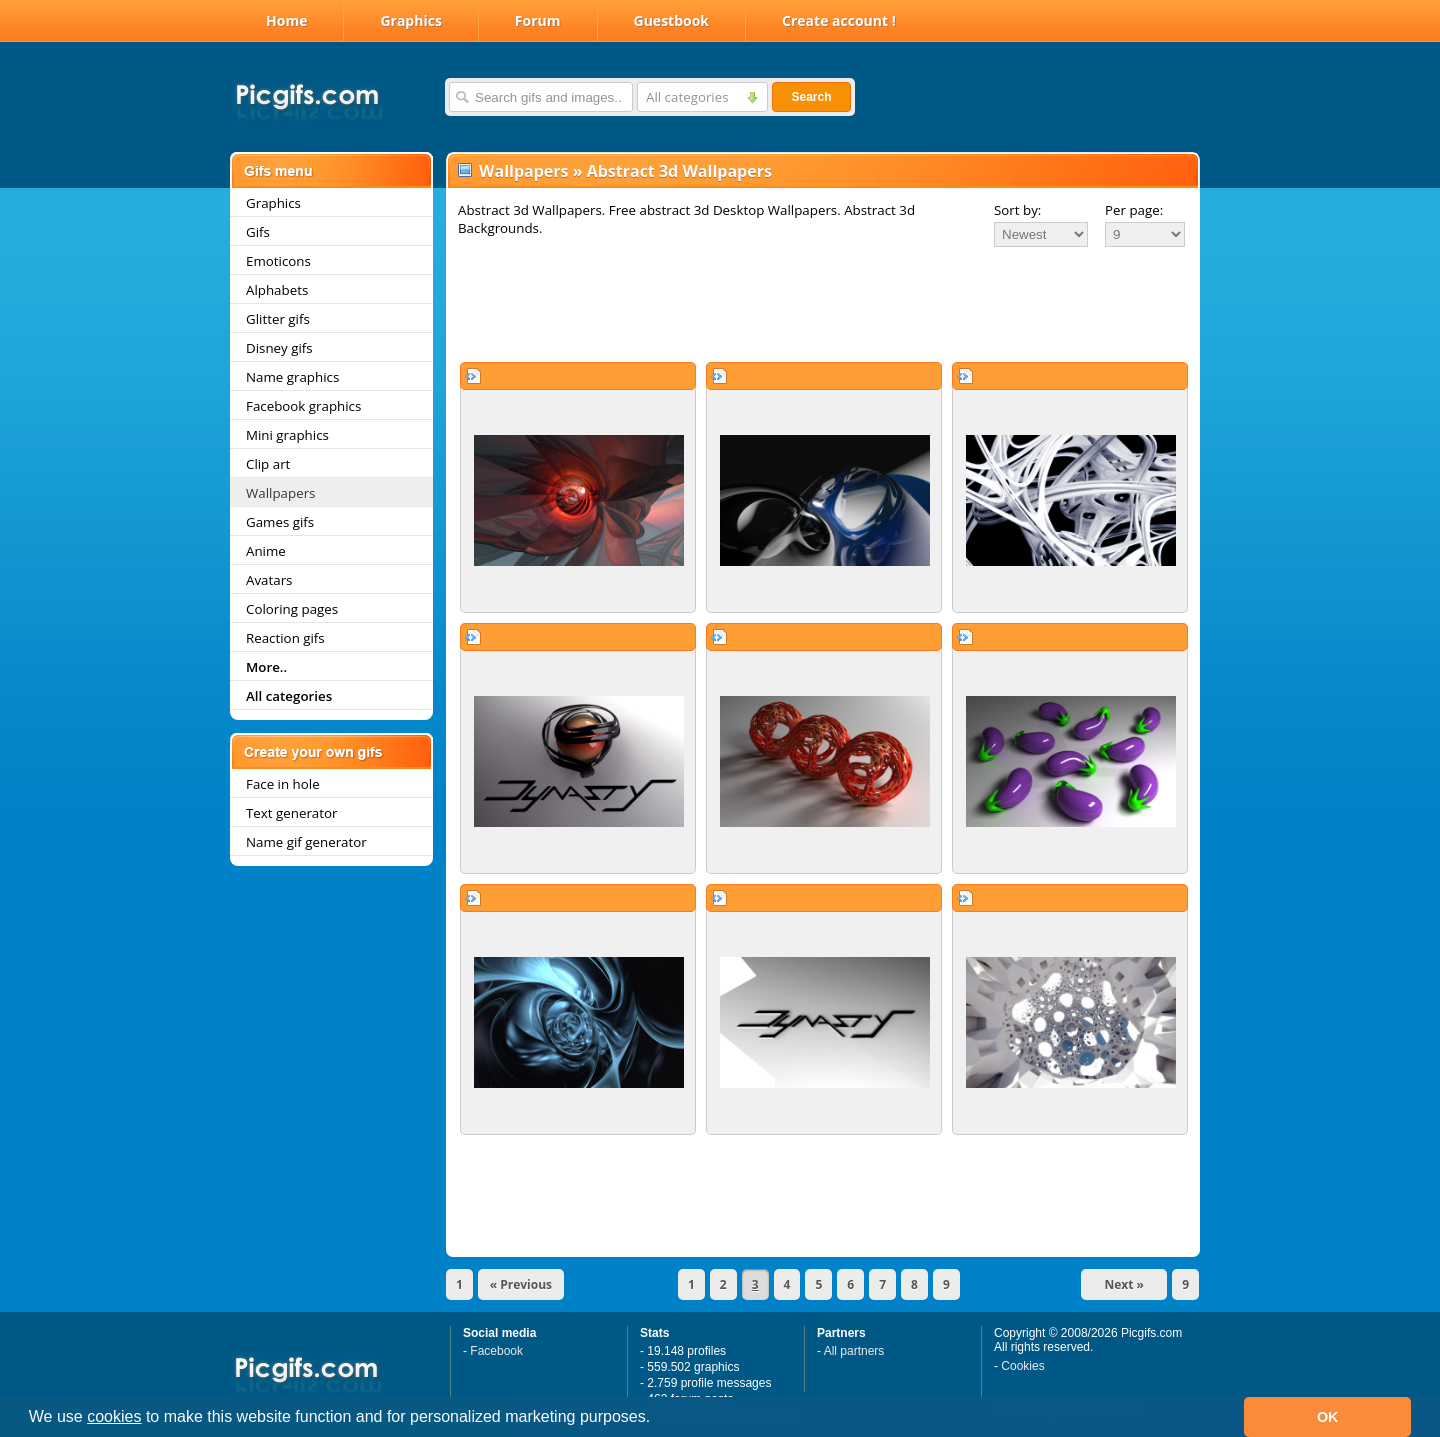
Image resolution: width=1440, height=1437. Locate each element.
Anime (266, 551)
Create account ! (839, 20)
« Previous (521, 1284)
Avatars (269, 580)
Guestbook (672, 20)
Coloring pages (292, 609)
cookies (114, 1416)
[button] (658, 1419)
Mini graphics (287, 435)
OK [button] (1328, 1417)
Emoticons (278, 261)
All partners (854, 1351)
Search (811, 97)
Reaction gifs (285, 638)
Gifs (258, 232)
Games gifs (280, 522)
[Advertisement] (823, 304)
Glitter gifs (278, 319)
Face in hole (283, 784)
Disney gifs (279, 348)
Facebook (496, 1351)
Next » (1124, 1284)
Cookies (1022, 1366)
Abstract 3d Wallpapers (679, 171)
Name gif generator (306, 842)
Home (286, 20)
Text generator (291, 813)
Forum (538, 20)
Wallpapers (280, 493)
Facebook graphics (303, 406)
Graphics (410, 20)
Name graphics (292, 377)
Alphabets (277, 290)
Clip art (268, 464)
